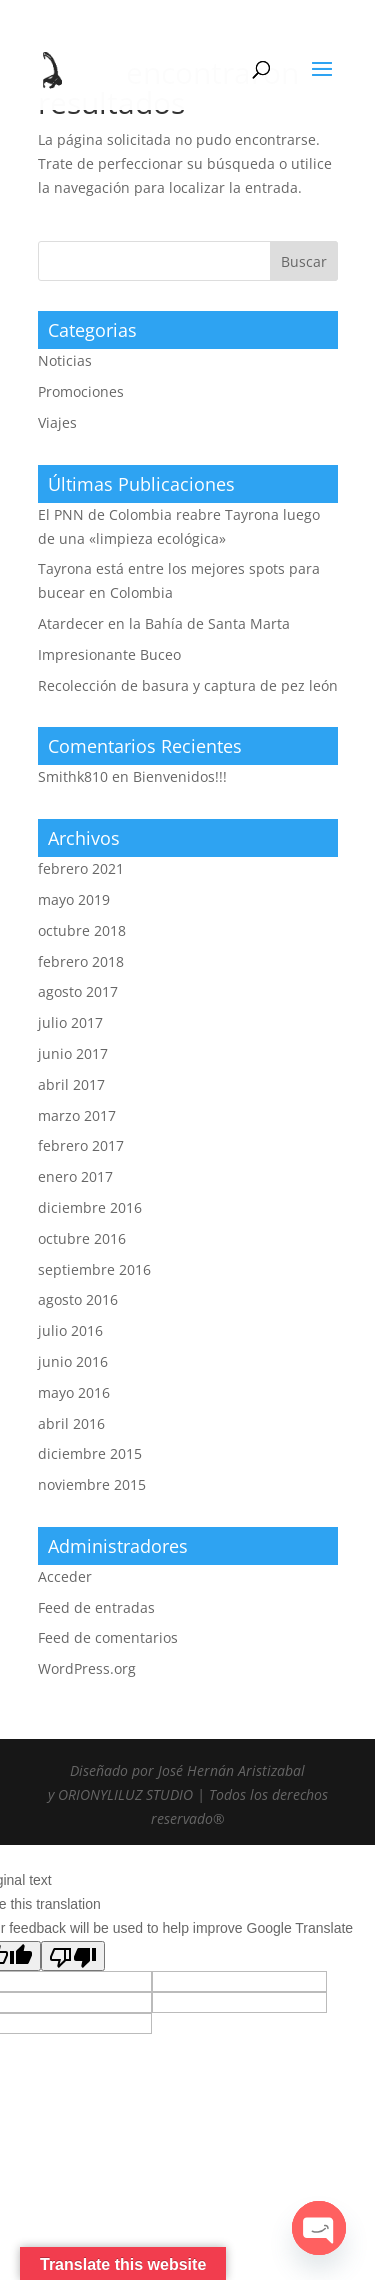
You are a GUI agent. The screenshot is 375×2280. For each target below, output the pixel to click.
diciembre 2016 (90, 1207)
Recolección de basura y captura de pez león (188, 685)
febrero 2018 (81, 961)
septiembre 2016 (94, 1269)
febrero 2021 (81, 868)
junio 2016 (73, 1361)
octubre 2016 (82, 1238)
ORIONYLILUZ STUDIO (125, 1794)
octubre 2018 (82, 930)
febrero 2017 (81, 1145)
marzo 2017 (77, 1115)
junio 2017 (73, 1053)
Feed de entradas (96, 1607)
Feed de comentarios (108, 1637)
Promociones (81, 391)
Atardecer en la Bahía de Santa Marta (164, 623)
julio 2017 (70, 1022)
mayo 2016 (74, 1392)
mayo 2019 (74, 899)
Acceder (65, 1576)
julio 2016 (70, 1330)
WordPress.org (87, 1668)
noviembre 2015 (92, 1484)
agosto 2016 (78, 1299)
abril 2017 (71, 1084)
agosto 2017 (78, 991)
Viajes (57, 422)
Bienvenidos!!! (180, 776)
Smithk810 (73, 776)
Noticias (65, 360)
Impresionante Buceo (109, 654)
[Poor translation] (73, 1956)
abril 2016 (71, 1423)
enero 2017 (75, 1176)
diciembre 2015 (90, 1453)
